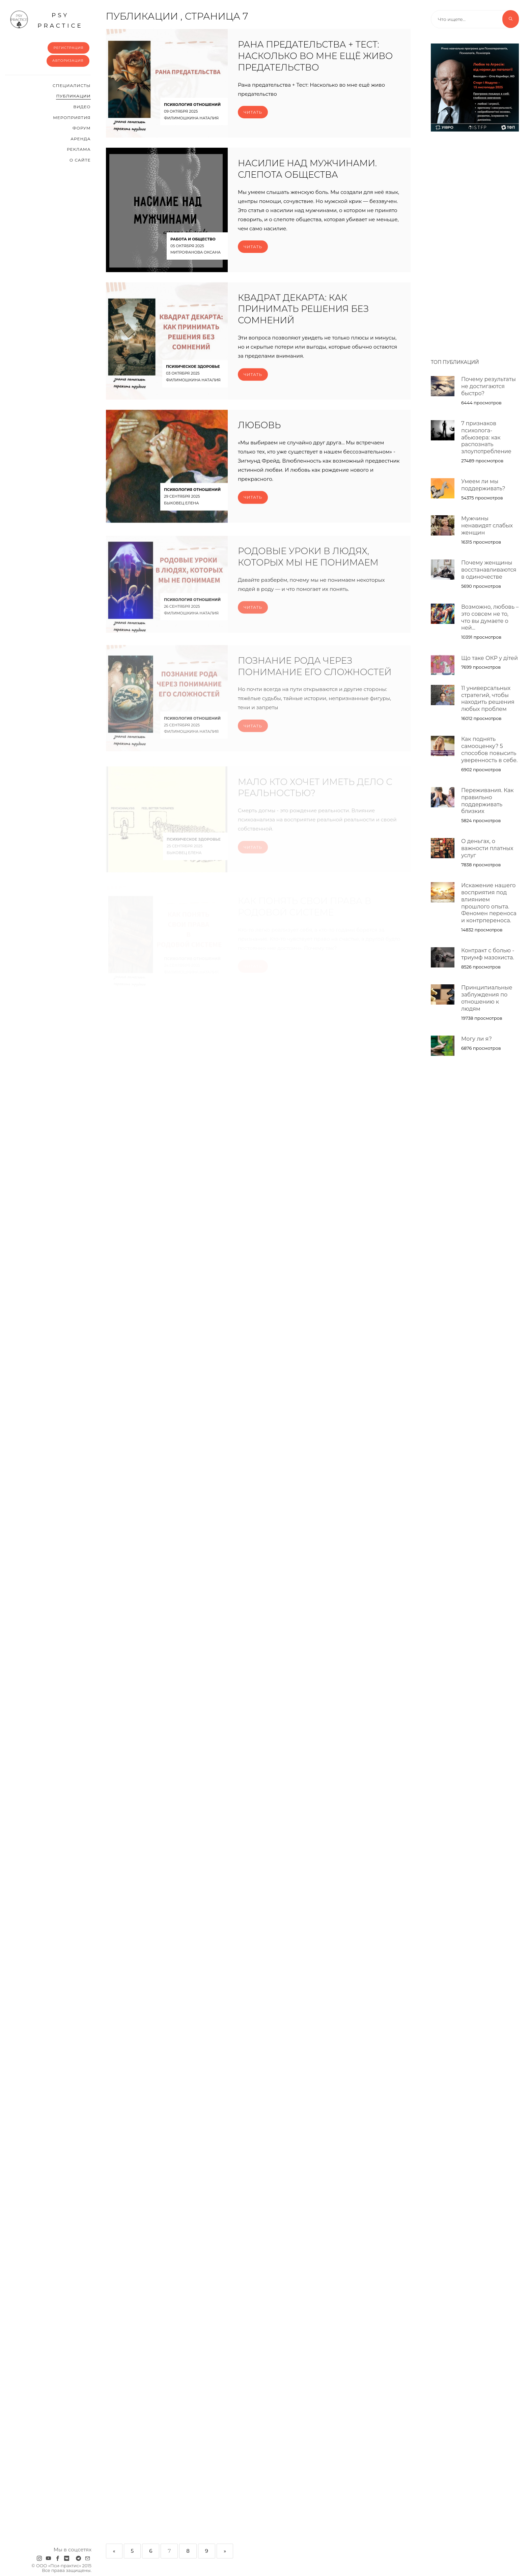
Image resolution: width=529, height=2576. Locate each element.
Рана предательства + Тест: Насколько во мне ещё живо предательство (315, 56)
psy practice (46, 19)
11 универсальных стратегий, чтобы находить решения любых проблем (487, 698)
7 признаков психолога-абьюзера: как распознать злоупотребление (486, 437)
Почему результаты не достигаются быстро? (488, 386)
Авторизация (68, 60)
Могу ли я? (476, 1039)
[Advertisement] (475, 242)
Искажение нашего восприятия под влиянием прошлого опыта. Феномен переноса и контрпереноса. (489, 903)
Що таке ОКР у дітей (489, 658)
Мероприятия (71, 117)
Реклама (78, 149)
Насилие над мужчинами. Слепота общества (307, 169)
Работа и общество (193, 239)
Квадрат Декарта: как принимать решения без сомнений (303, 322)
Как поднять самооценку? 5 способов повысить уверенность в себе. (489, 749)
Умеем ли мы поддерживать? (483, 485)
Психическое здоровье (193, 379)
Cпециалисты (72, 85)
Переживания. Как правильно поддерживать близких (487, 800)
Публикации (73, 95)
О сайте (80, 160)
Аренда (80, 138)
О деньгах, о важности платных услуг (487, 848)
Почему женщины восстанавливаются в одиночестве (489, 569)
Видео (81, 106)
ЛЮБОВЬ (259, 437)
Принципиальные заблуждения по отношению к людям (486, 998)
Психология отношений (192, 104)
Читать (253, 112)
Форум (82, 128)
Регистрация (68, 48)
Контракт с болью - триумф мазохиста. (487, 954)
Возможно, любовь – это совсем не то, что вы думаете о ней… (490, 617)
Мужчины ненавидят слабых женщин (487, 525)
